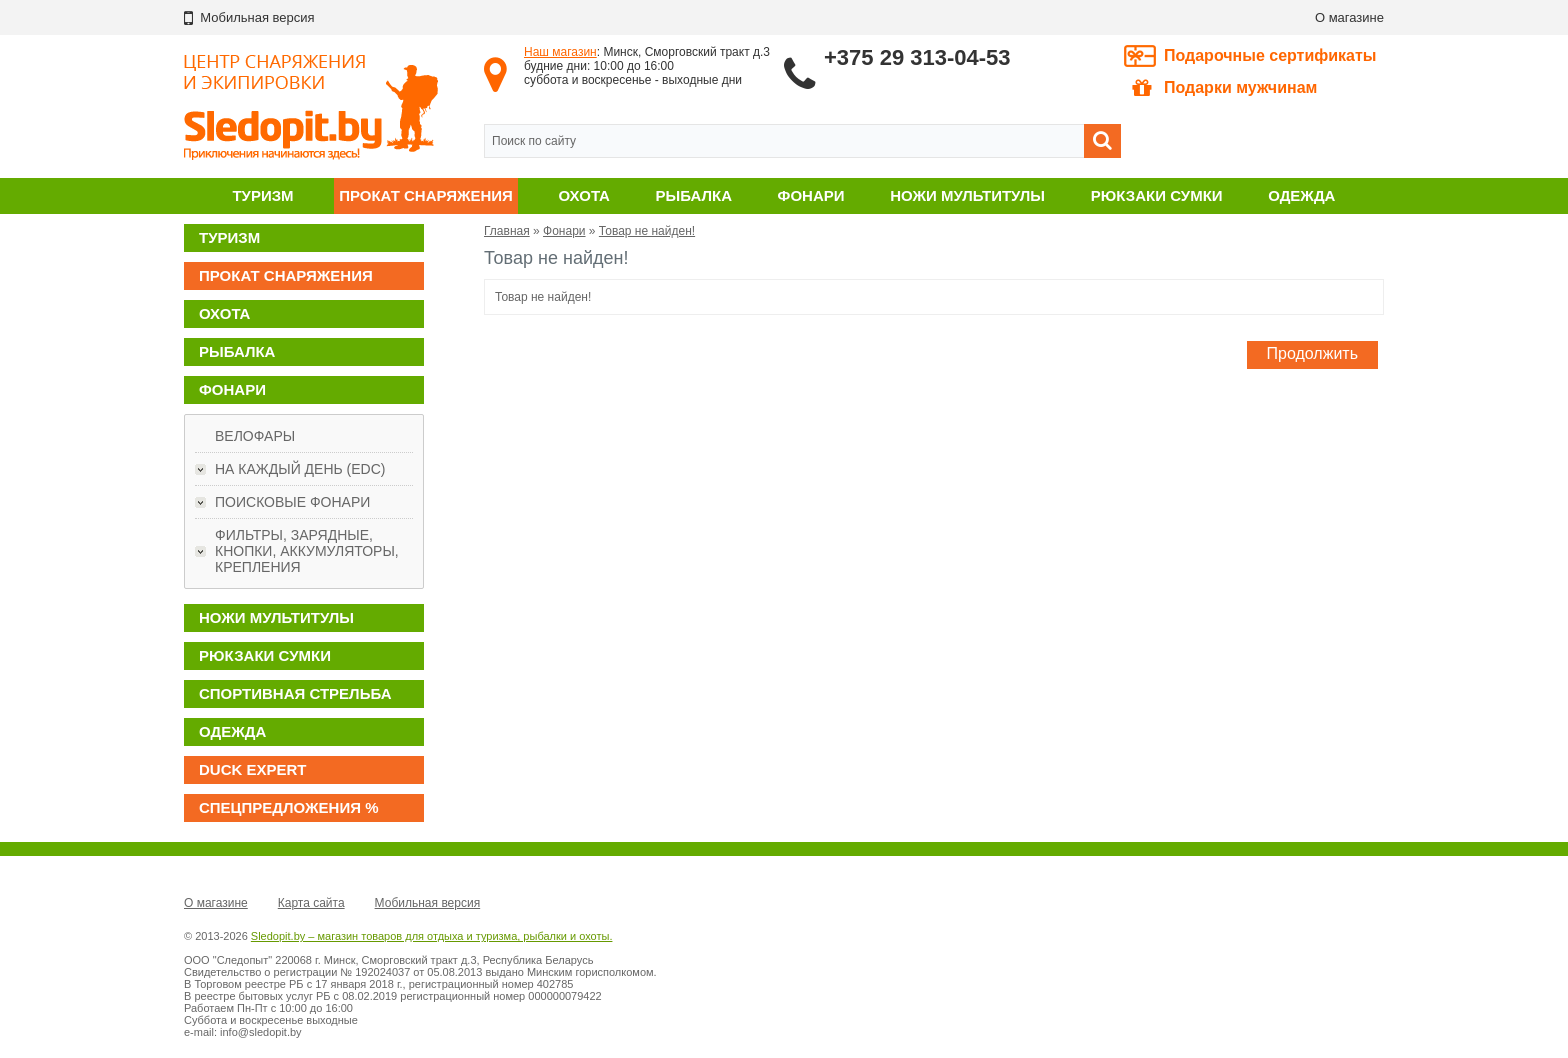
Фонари (811, 195)
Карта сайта (311, 903)
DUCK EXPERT (253, 769)
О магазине (1349, 17)
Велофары (255, 436)
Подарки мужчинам (1224, 88)
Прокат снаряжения (426, 195)
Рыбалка (694, 195)
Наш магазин (560, 52)
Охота (584, 195)
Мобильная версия (428, 903)
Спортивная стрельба (295, 693)
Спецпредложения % (289, 807)
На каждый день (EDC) (300, 469)
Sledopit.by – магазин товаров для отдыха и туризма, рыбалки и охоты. (432, 936)
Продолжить (1312, 353)
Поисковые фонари (292, 502)
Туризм (262, 195)
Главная (507, 231)
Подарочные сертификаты (1270, 55)
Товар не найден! (647, 231)
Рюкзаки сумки (1157, 195)
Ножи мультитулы (967, 195)
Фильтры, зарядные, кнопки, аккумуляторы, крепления (307, 551)
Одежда (1301, 195)
